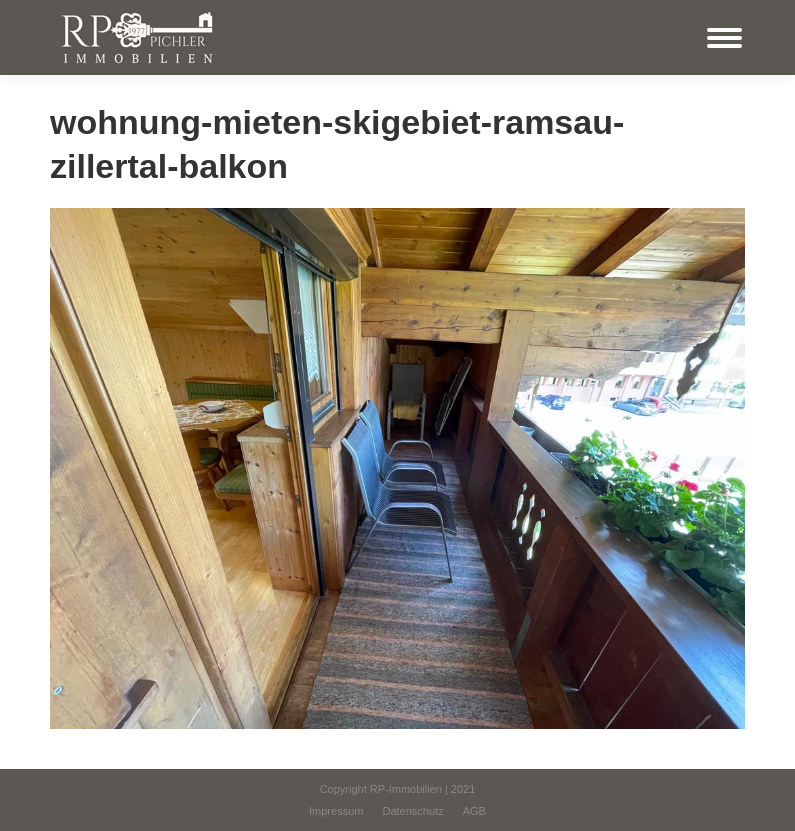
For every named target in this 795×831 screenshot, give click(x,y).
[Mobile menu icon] (724, 38)
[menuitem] (336, 811)
